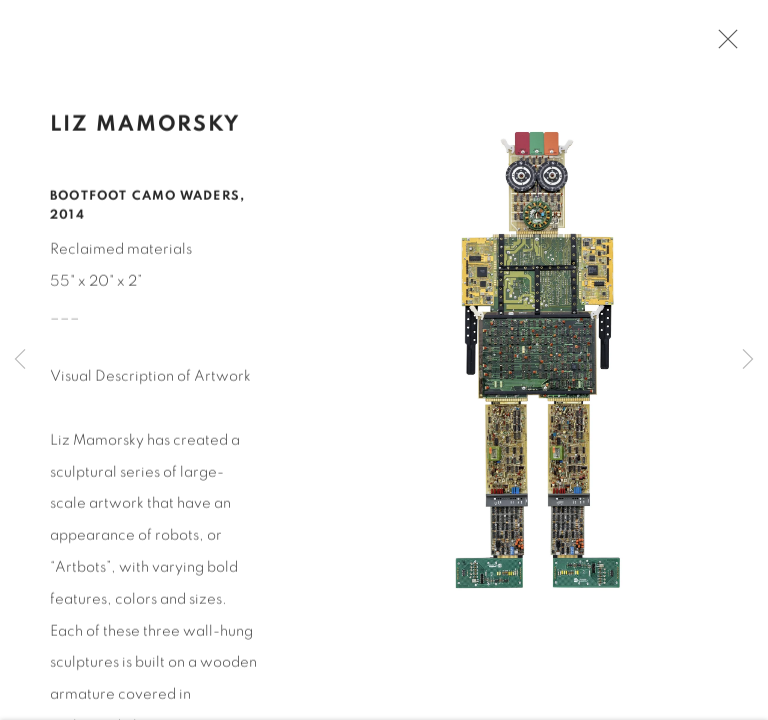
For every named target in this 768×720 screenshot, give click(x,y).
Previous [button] (20, 360)
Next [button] (748, 360)
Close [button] (725, 45)
